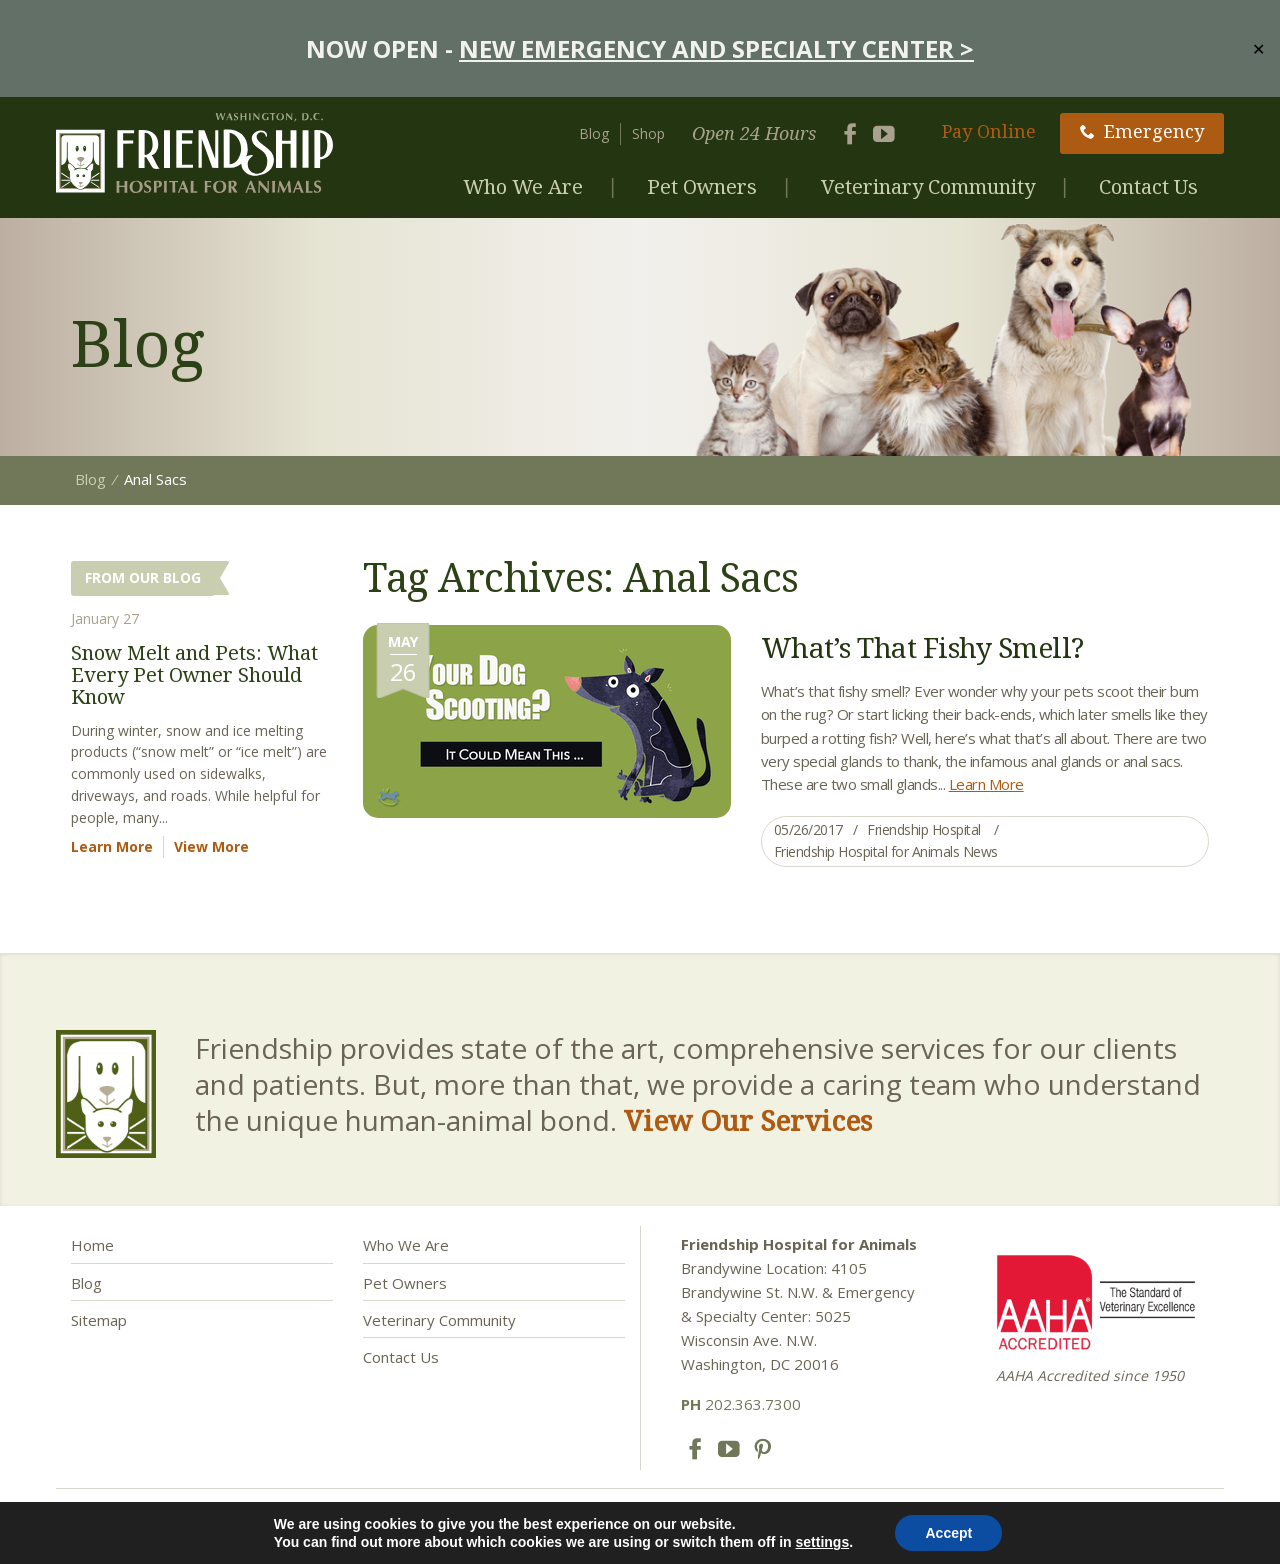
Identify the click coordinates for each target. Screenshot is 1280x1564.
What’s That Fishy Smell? (922, 647)
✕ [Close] (1258, 48)
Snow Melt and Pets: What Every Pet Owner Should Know (194, 674)
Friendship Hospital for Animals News (886, 851)
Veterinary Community (928, 186)
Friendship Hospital (924, 829)
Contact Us (1148, 186)
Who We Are (523, 186)
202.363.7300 (741, 1404)
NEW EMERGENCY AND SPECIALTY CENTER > (716, 48)
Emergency (1142, 131)
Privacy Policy (638, 1531)
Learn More (986, 784)
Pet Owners (702, 186)
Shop (648, 133)
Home (92, 1245)
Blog (594, 133)
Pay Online (989, 131)
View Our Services (748, 1120)
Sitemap (99, 1320)
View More (211, 846)
